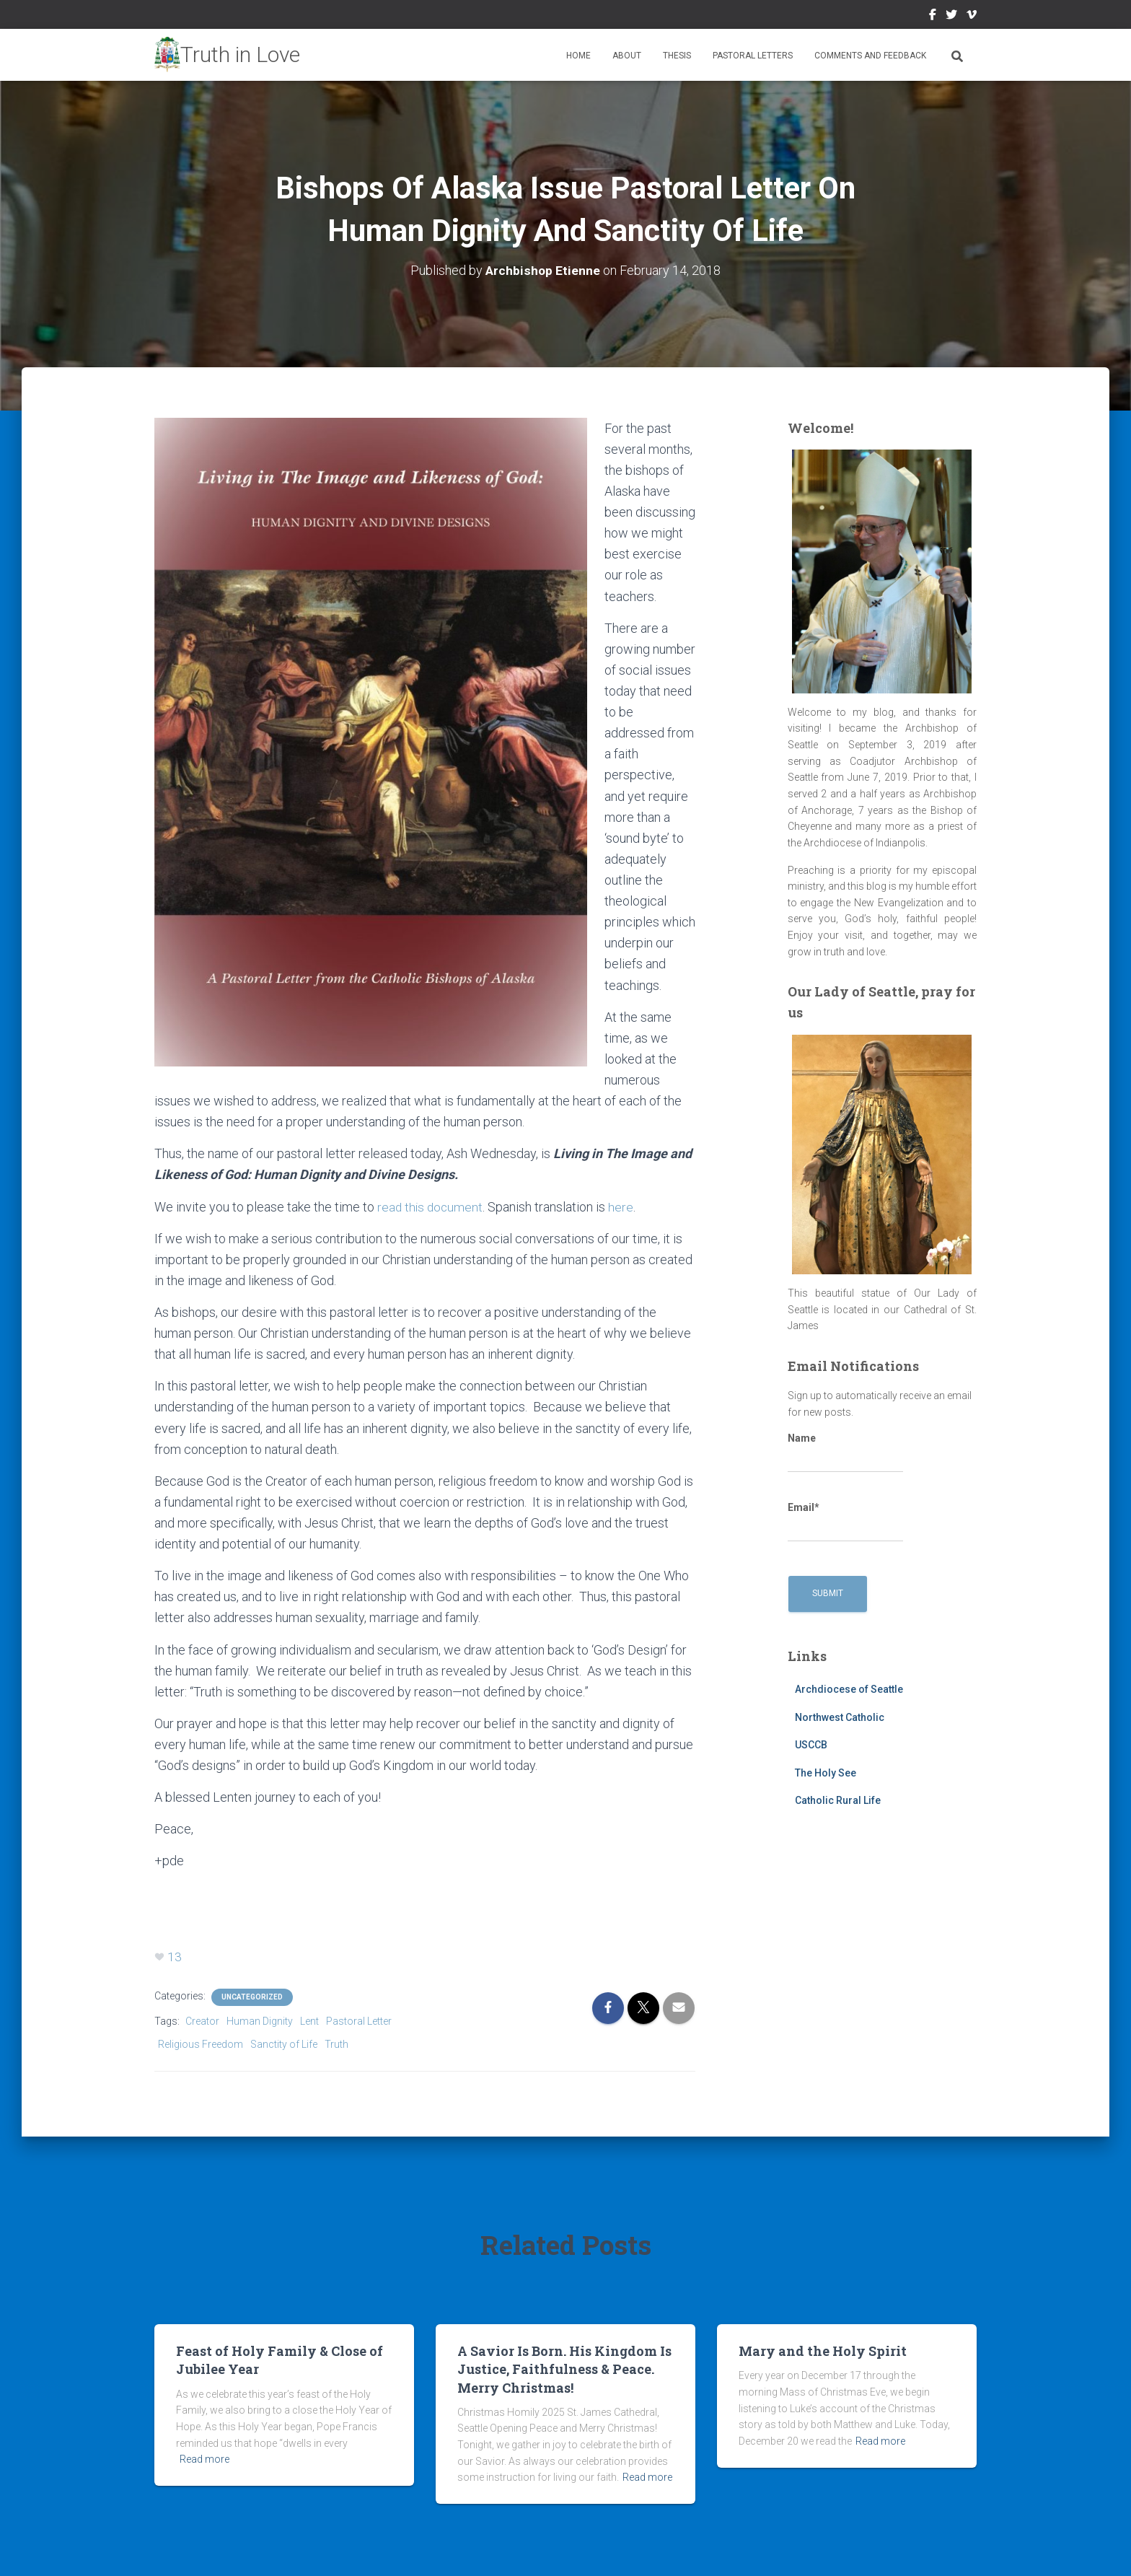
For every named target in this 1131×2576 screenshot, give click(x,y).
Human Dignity (259, 2021)
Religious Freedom (200, 2044)
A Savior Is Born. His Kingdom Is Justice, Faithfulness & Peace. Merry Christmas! (564, 2369)
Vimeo (972, 16)
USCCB (811, 1745)
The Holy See (825, 1773)
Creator (202, 2021)
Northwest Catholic (839, 1717)
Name (845, 1452)
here (623, 1206)
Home (578, 56)
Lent (309, 2021)
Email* (845, 1522)
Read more (204, 2459)
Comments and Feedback (870, 56)
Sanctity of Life (283, 2044)
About (626, 56)
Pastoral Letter (359, 2021)
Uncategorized (252, 1997)
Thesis (677, 56)
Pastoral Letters (753, 56)
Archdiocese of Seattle (849, 1689)
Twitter (951, 16)
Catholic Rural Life (838, 1800)
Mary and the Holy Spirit (823, 2351)
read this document (431, 1206)
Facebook (932, 16)
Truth (336, 2044)
